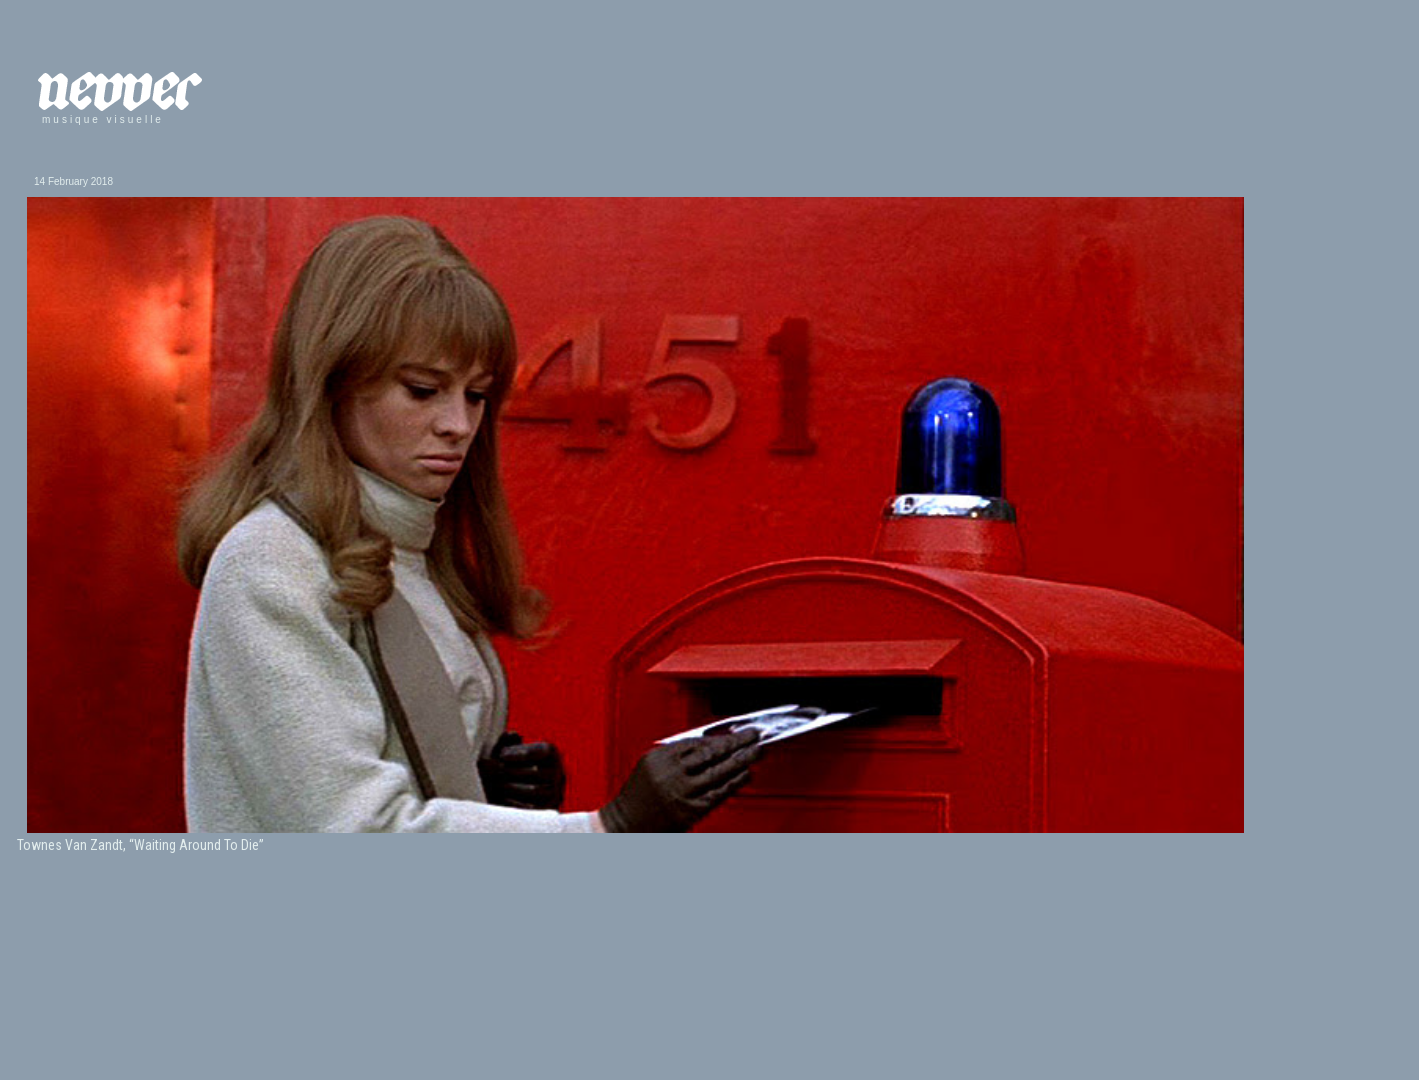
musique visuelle (103, 119)
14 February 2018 (73, 181)
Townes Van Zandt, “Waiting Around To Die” (140, 845)
